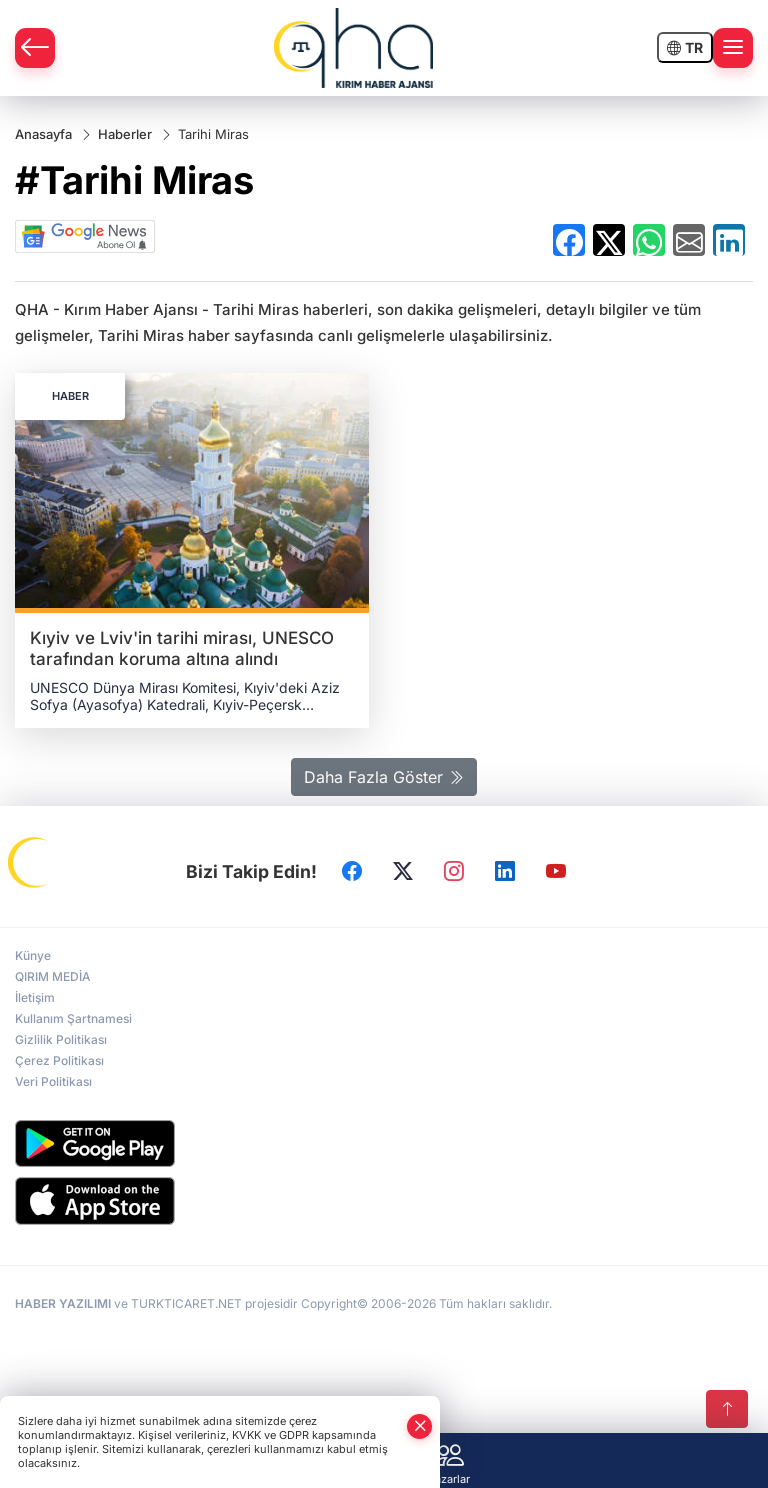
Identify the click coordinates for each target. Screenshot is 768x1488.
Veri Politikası (53, 1081)
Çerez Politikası (59, 1060)
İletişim (35, 997)
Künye (33, 955)
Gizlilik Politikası (61, 1039)
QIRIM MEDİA (53, 976)
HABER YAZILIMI (63, 1303)
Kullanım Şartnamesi (73, 1018)
